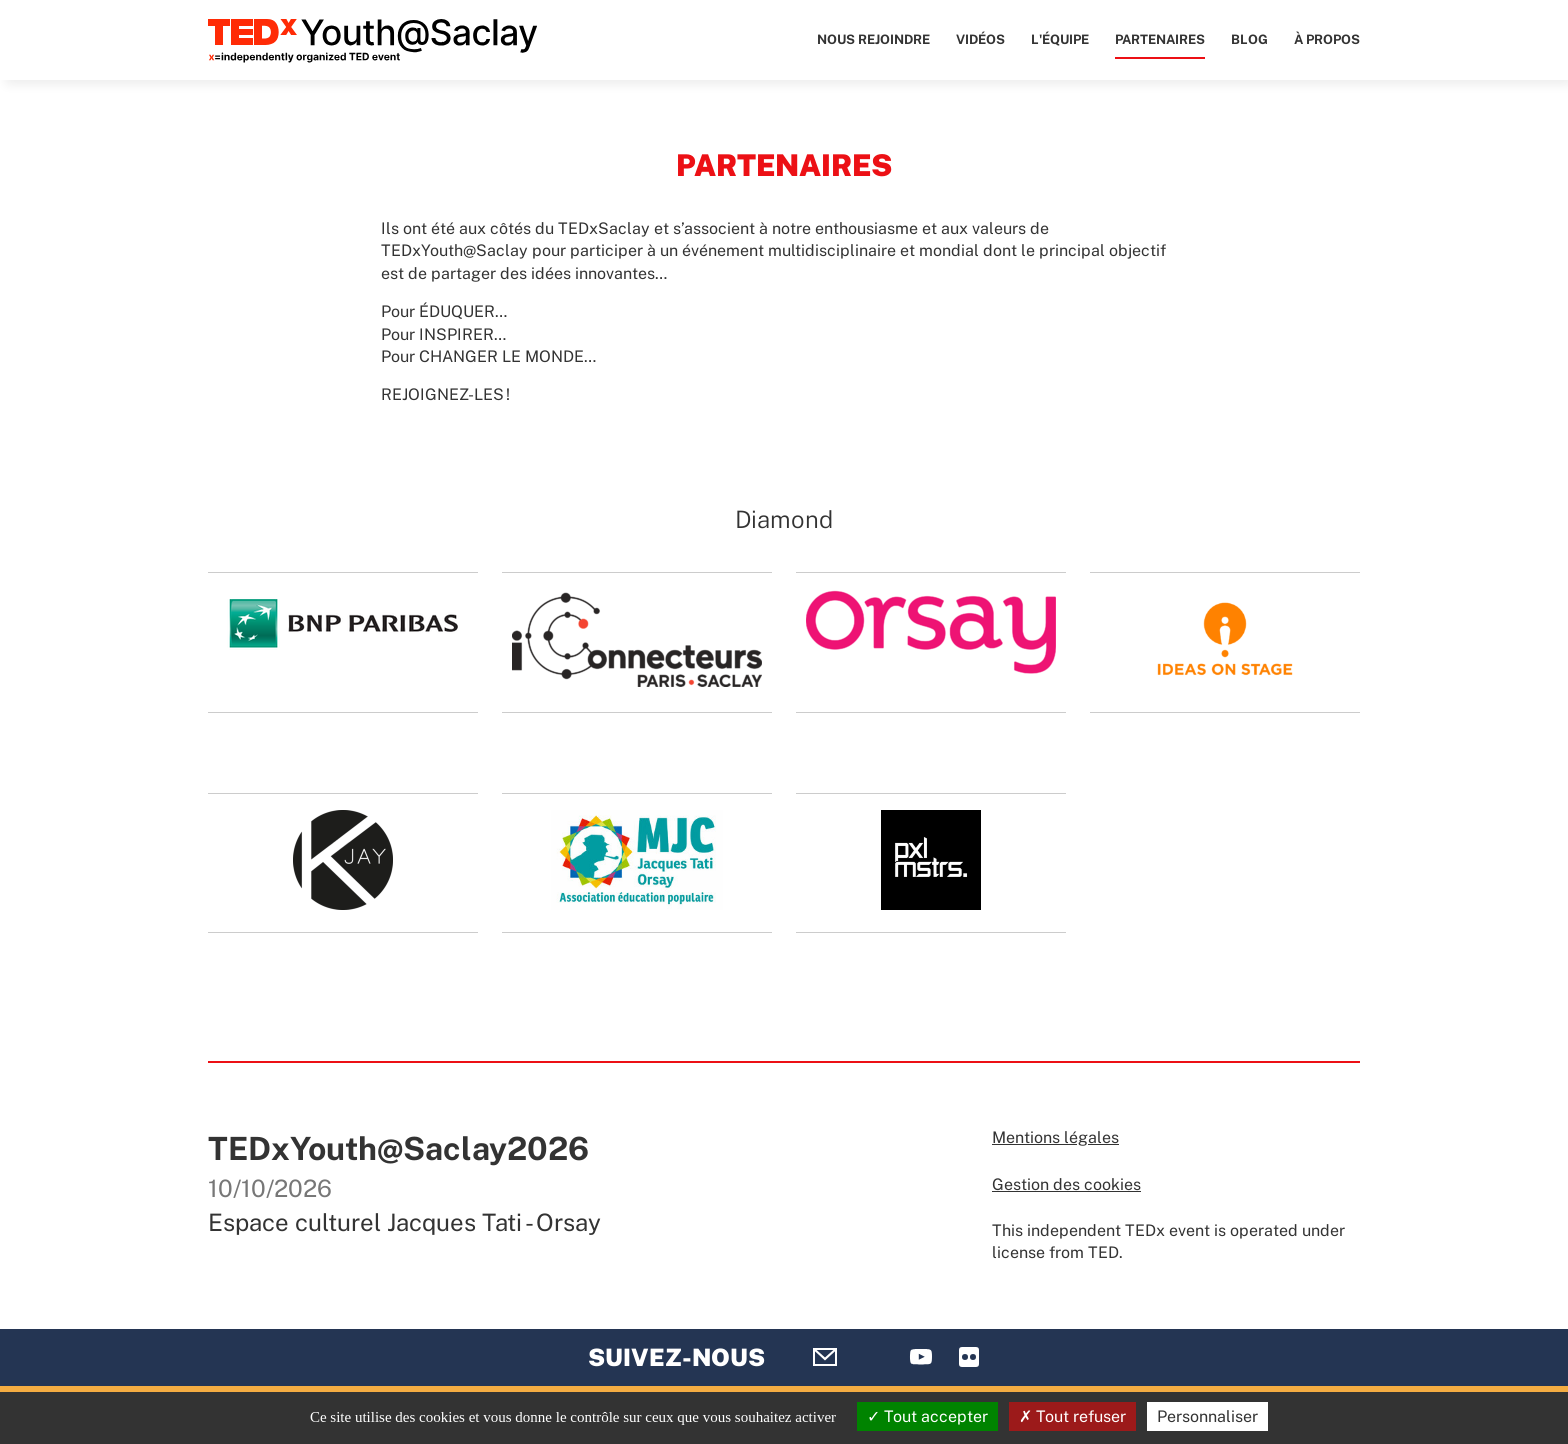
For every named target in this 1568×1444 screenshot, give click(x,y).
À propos (1327, 39)
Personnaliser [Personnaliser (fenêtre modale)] (1207, 1416)
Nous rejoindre (873, 39)
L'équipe (1060, 39)
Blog (1249, 39)
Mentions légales (1055, 1137)
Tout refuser (1072, 1416)
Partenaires (1160, 39)
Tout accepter (927, 1416)
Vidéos (980, 39)
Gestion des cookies (1066, 1184)
